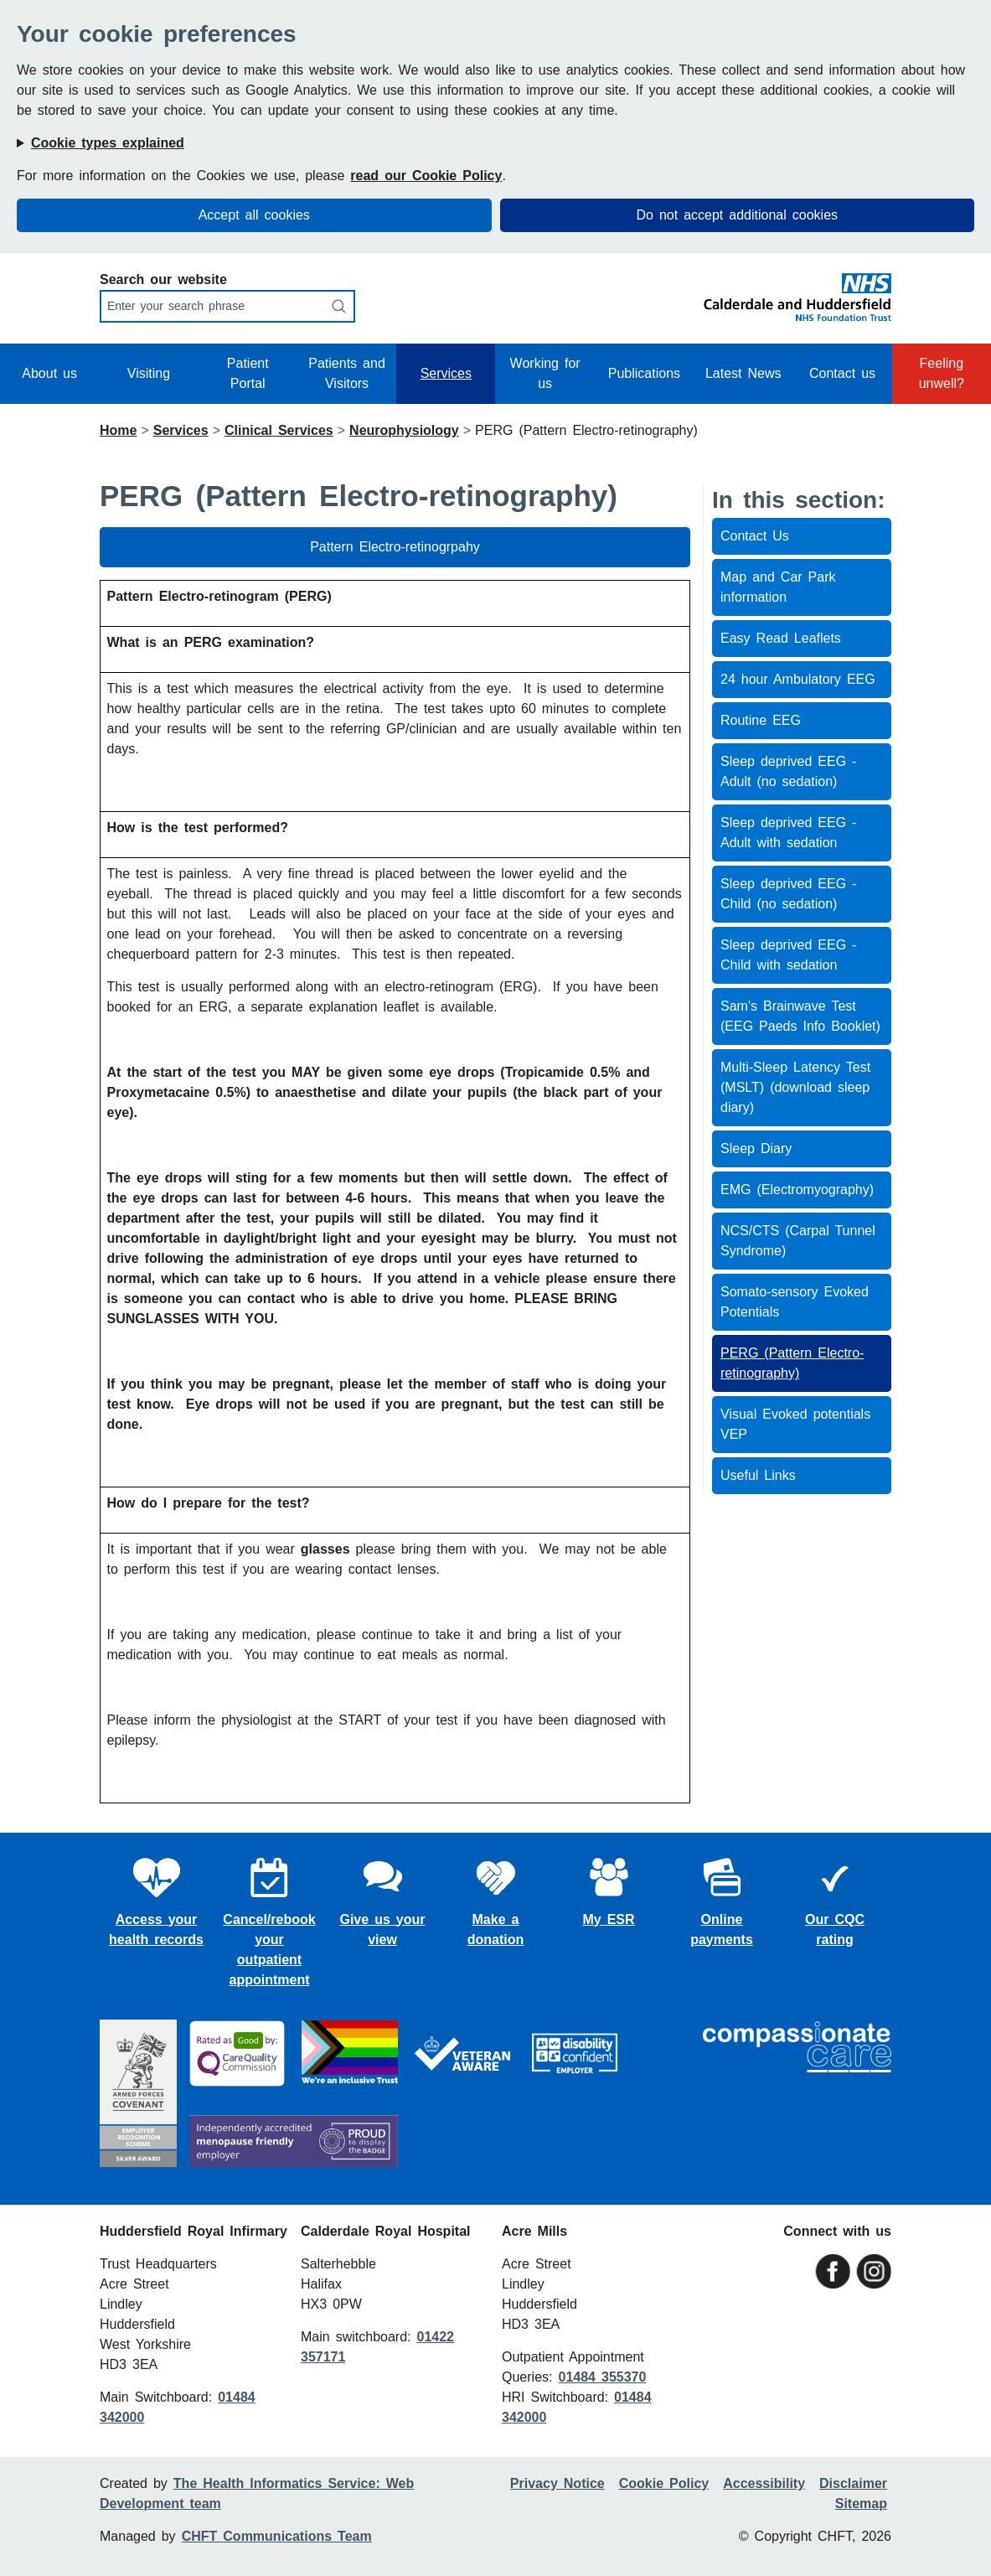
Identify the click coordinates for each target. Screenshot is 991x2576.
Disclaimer (853, 2483)
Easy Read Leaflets (780, 638)
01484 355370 (602, 2377)
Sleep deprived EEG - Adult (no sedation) (788, 771)
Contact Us (754, 536)
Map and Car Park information (778, 587)
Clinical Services (279, 430)
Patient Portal (248, 373)
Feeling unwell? (941, 373)
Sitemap (861, 2503)
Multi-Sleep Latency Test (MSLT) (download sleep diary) (795, 1087)
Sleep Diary (756, 1148)
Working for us (545, 373)
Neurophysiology (404, 430)
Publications (644, 373)
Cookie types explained (107, 143)
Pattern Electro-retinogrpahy (395, 547)
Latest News (743, 373)
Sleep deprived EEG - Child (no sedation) (788, 894)
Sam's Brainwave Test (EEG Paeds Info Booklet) (800, 1016)
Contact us (842, 373)
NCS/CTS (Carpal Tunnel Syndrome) (797, 1240)
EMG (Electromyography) (797, 1189)
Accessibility (764, 2483)
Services (446, 373)
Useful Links (758, 1475)
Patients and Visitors (346, 373)
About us (49, 373)
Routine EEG (760, 720)
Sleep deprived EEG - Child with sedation (788, 955)
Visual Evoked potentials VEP (795, 1424)
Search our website (163, 279)
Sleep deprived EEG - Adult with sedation (788, 832)
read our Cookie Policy (426, 175)
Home (118, 430)
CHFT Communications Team (277, 2536)
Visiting (148, 373)
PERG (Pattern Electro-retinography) (792, 1363)
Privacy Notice (557, 2483)
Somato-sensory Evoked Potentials (794, 1302)
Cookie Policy (664, 2483)
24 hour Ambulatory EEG (797, 679)
